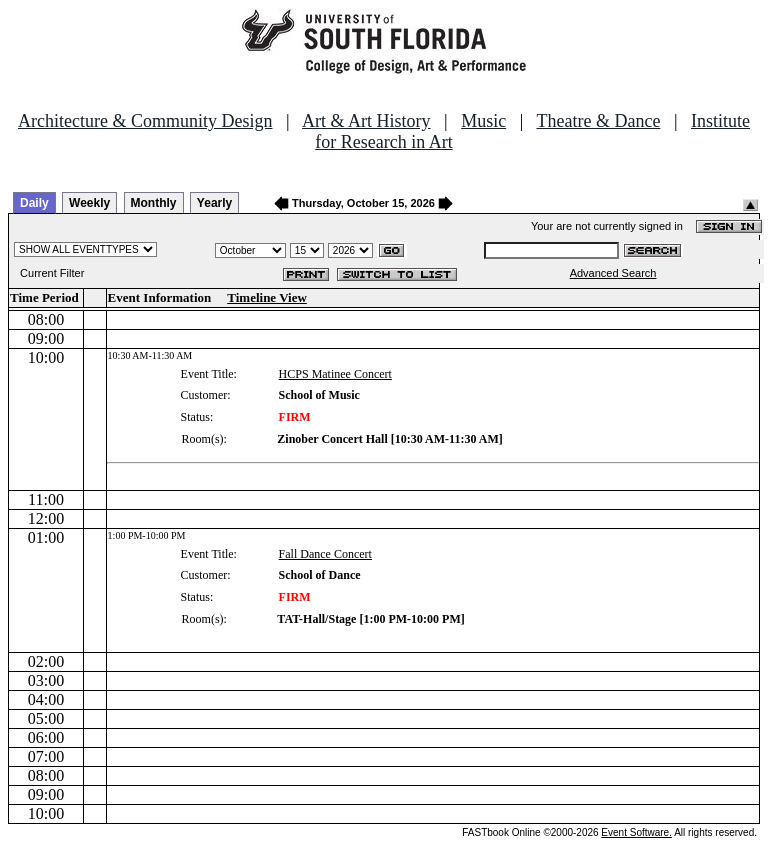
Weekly (89, 203)
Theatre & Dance (598, 121)
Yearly (214, 203)
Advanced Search (613, 273)
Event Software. (636, 832)
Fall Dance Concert (325, 554)
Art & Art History (366, 121)
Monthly (154, 203)
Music (483, 121)
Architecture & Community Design (145, 121)
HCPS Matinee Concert (335, 374)
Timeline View (267, 297)
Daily (34, 203)
